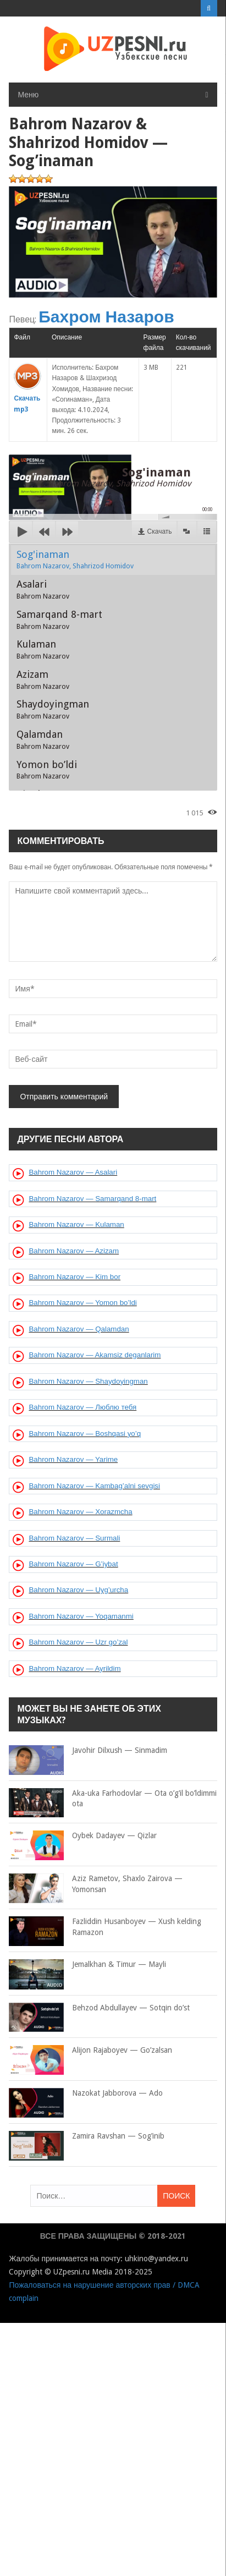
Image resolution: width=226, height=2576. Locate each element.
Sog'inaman (75, 560)
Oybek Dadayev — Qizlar (83, 1835)
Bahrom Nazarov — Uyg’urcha (78, 1590)
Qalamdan (42, 739)
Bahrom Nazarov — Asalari (73, 1172)
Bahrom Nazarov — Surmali (74, 1538)
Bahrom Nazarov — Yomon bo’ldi (82, 1302)
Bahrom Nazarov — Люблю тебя (82, 1407)
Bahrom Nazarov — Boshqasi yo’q (85, 1433)
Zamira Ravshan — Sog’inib (86, 2136)
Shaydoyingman (52, 709)
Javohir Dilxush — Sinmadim (88, 1750)
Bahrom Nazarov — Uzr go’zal (78, 1642)
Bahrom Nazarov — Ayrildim (74, 1668)
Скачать (159, 531)
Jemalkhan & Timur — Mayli (87, 1964)
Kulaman (42, 649)
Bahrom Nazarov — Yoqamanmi (81, 1616)
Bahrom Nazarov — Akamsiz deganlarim (95, 1355)
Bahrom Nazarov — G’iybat (73, 1564)
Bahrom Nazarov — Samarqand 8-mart (92, 1198)
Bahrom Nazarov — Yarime (73, 1459)
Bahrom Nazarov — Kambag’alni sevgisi (94, 1486)
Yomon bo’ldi (46, 770)
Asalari (42, 589)
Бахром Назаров (106, 316)
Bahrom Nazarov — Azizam (74, 1251)
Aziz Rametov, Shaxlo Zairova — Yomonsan (96, 1884)
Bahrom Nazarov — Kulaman (76, 1224)
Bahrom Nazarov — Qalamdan (79, 1329)
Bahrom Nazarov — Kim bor (74, 1277)
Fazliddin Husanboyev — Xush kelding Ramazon (105, 1927)
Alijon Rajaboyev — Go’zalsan (90, 2050)
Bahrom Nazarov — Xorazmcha (80, 1512)
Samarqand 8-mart (59, 620)
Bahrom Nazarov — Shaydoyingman (88, 1381)
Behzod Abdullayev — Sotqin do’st (99, 2008)
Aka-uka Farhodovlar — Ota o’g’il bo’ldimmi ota (113, 1799)
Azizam (42, 679)
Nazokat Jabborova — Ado (86, 2093)
